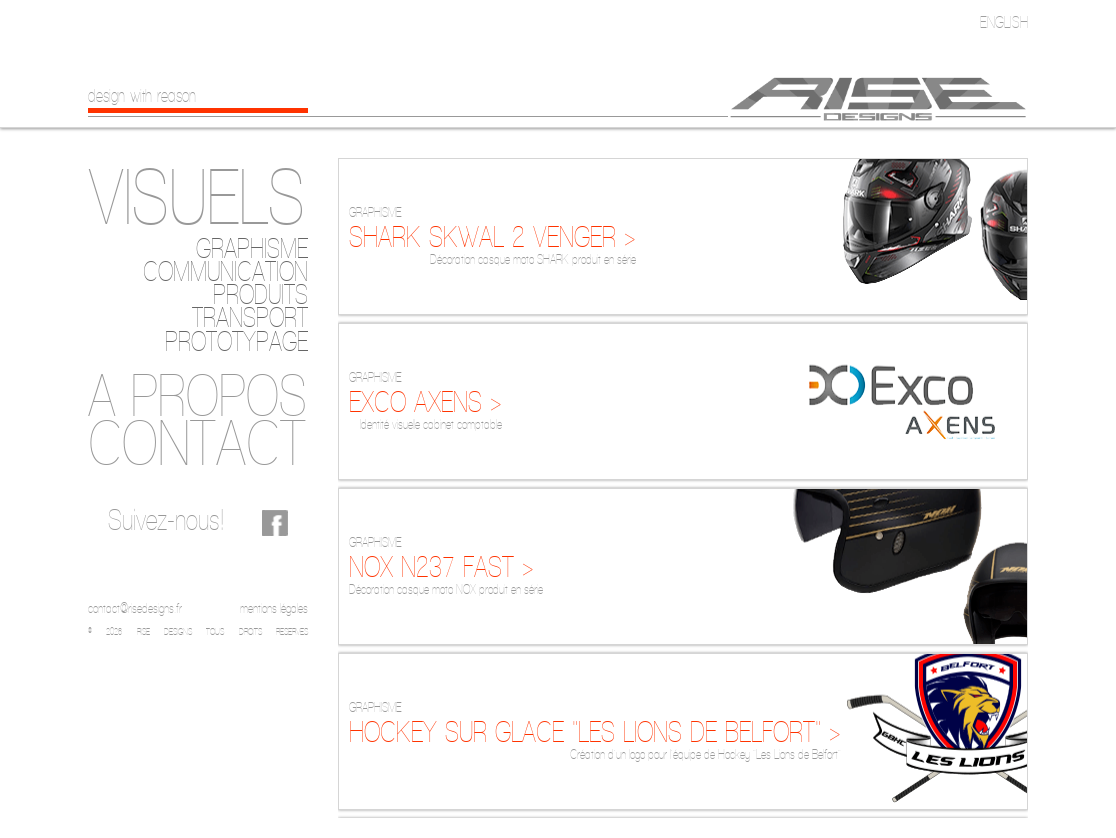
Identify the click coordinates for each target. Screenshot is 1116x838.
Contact (197, 442)
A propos (197, 394)
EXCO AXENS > (425, 401)
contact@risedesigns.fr (135, 608)
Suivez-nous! (166, 519)
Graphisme (252, 248)
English (1004, 22)
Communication (225, 271)
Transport (250, 317)
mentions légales (274, 608)
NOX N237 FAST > (441, 566)
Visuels (196, 196)
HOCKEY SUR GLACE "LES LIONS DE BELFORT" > (595, 731)
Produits (260, 294)
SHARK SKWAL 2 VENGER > (492, 236)
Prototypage (236, 341)
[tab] (198, 197)
